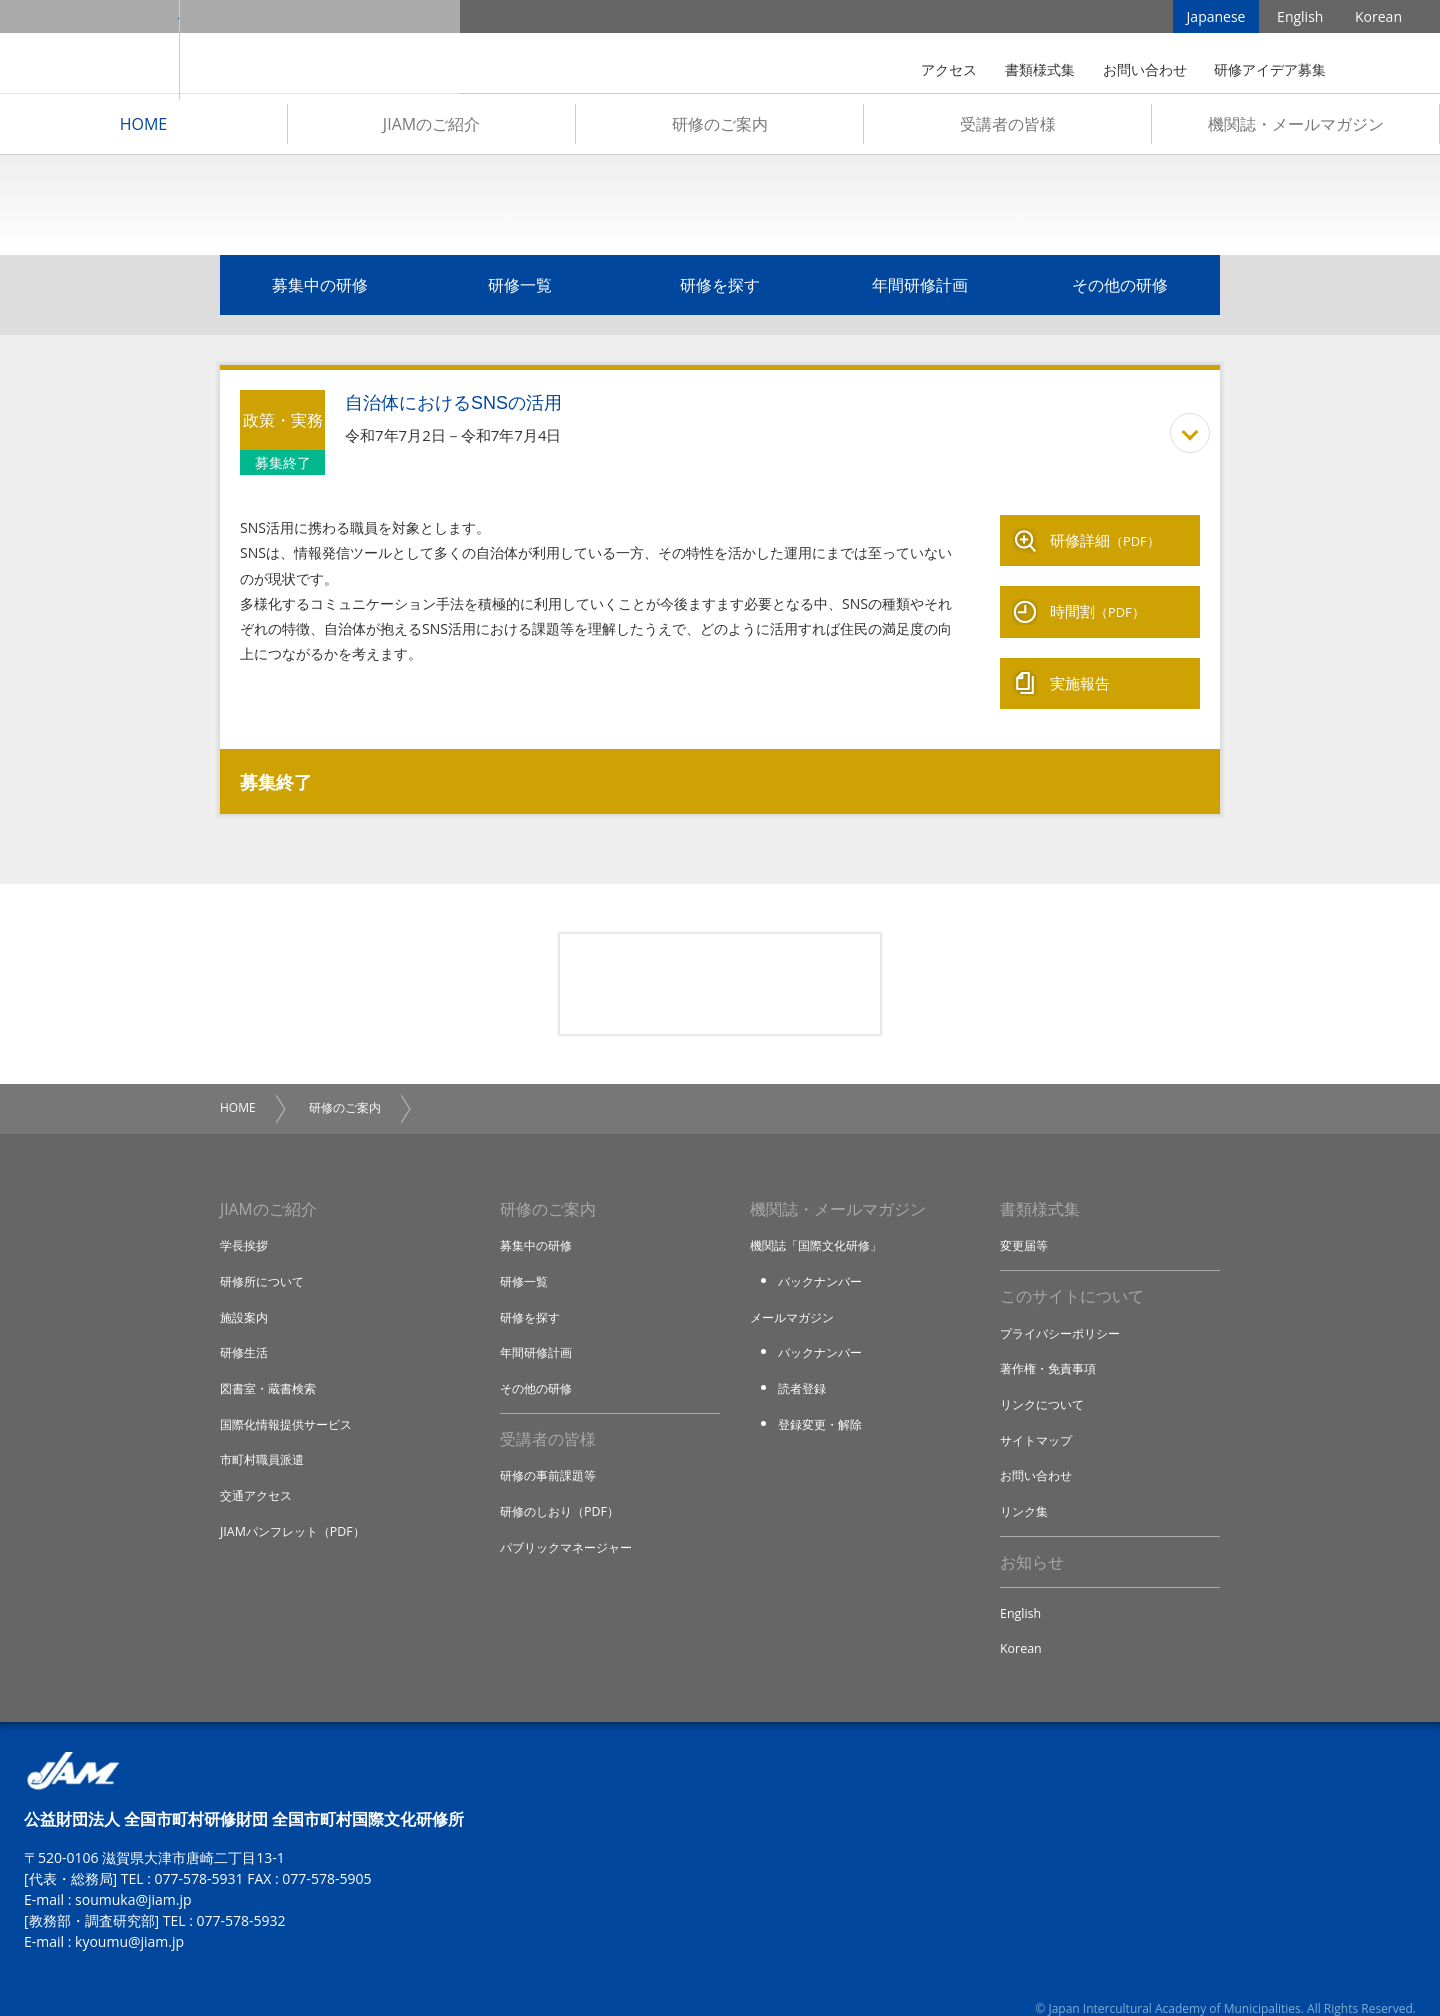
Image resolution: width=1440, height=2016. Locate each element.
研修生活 (246, 1327)
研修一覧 (520, 292)
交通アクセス (259, 1469)
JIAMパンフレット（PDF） (297, 1504)
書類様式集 (1040, 69)
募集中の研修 (320, 292)
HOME (144, 131)
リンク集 (1026, 1486)
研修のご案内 (720, 131)
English (1300, 19)
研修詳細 (1105, 542)
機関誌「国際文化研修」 (821, 1220)
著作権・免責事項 (1052, 1344)
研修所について (265, 1256)
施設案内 (246, 1291)
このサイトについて (1072, 1272)
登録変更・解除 (823, 1398)
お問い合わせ (1145, 69)
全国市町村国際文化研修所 (320, 50)
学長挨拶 (246, 1220)
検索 (1374, 70)
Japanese (1216, 19)
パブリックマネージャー (571, 1522)
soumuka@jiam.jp (133, 1877)
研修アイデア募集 (1270, 69)
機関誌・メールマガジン (1296, 131)
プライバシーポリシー (1065, 1309)
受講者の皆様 (1008, 131)
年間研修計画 (920, 292)
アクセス (949, 69)
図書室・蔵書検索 (272, 1362)
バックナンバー (823, 1256)
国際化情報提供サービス (291, 1398)
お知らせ (1032, 1538)
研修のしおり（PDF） (564, 1486)
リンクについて (1045, 1380)
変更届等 (1026, 1220)
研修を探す (720, 292)
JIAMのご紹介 (431, 131)
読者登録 (804, 1362)
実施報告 (1080, 662)
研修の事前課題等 (552, 1451)
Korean (1378, 19)
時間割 (1097, 602)
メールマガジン (795, 1291)
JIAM (89, 50)
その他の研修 (1120, 292)
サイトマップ (1039, 1415)
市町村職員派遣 (265, 1433)
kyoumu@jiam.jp (129, 1919)
